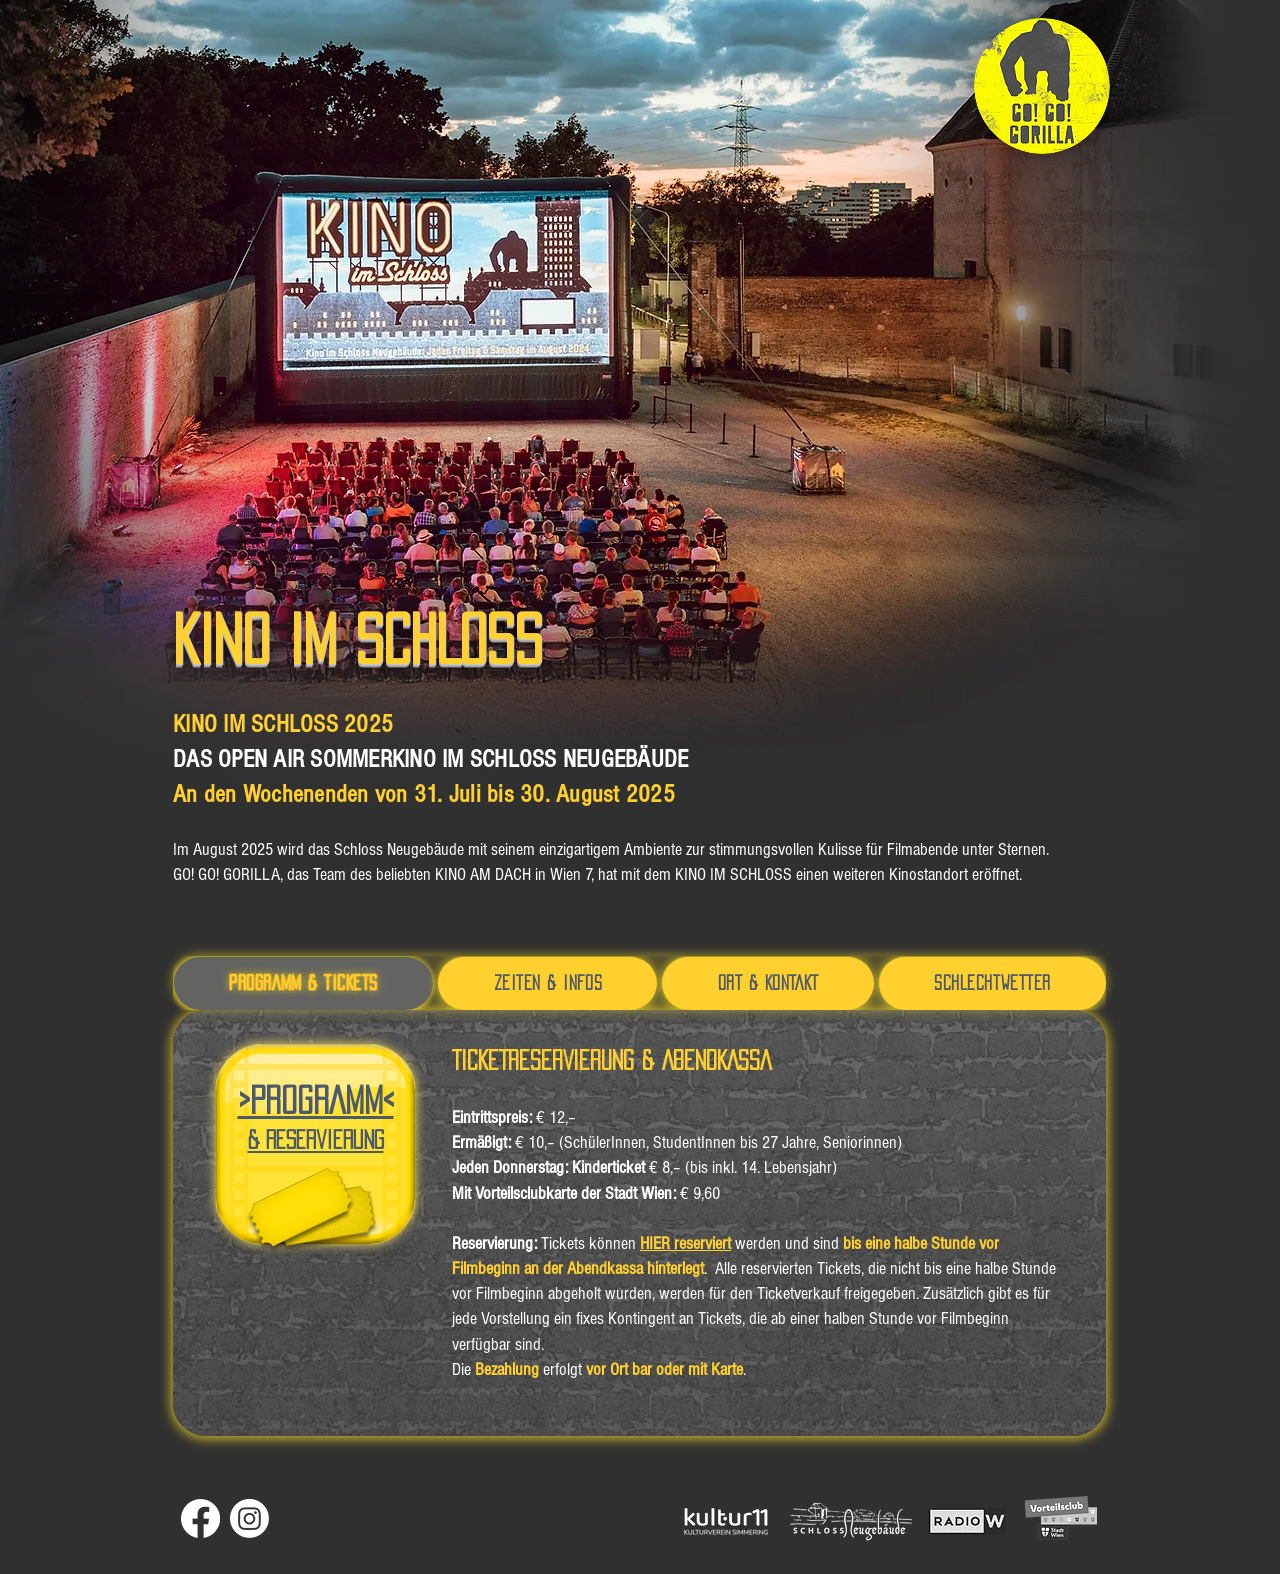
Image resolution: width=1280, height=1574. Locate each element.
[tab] (303, 983)
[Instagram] (249, 1518)
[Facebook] (200, 1518)
